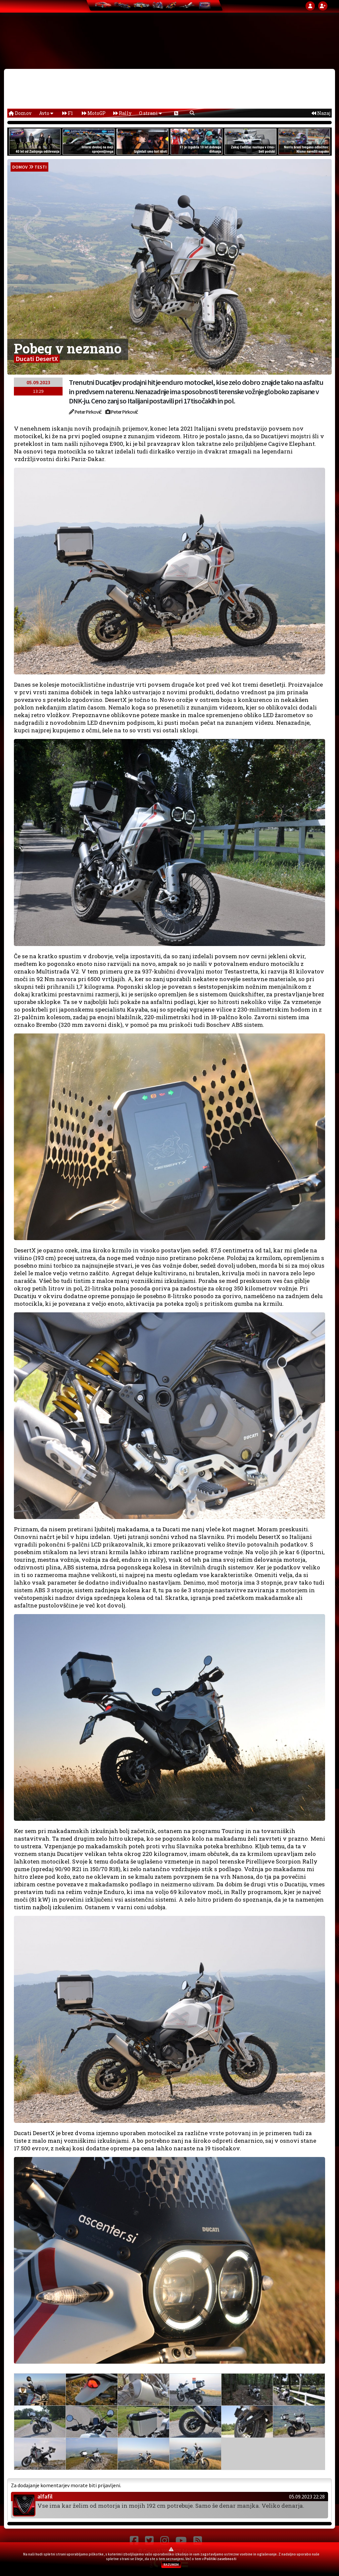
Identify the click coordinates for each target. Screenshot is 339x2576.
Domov (20, 113)
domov (20, 167)
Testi (40, 167)
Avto (46, 113)
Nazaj (321, 113)
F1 (67, 113)
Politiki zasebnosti (220, 2558)
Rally (122, 113)
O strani (150, 113)
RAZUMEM (171, 2564)
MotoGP (94, 113)
